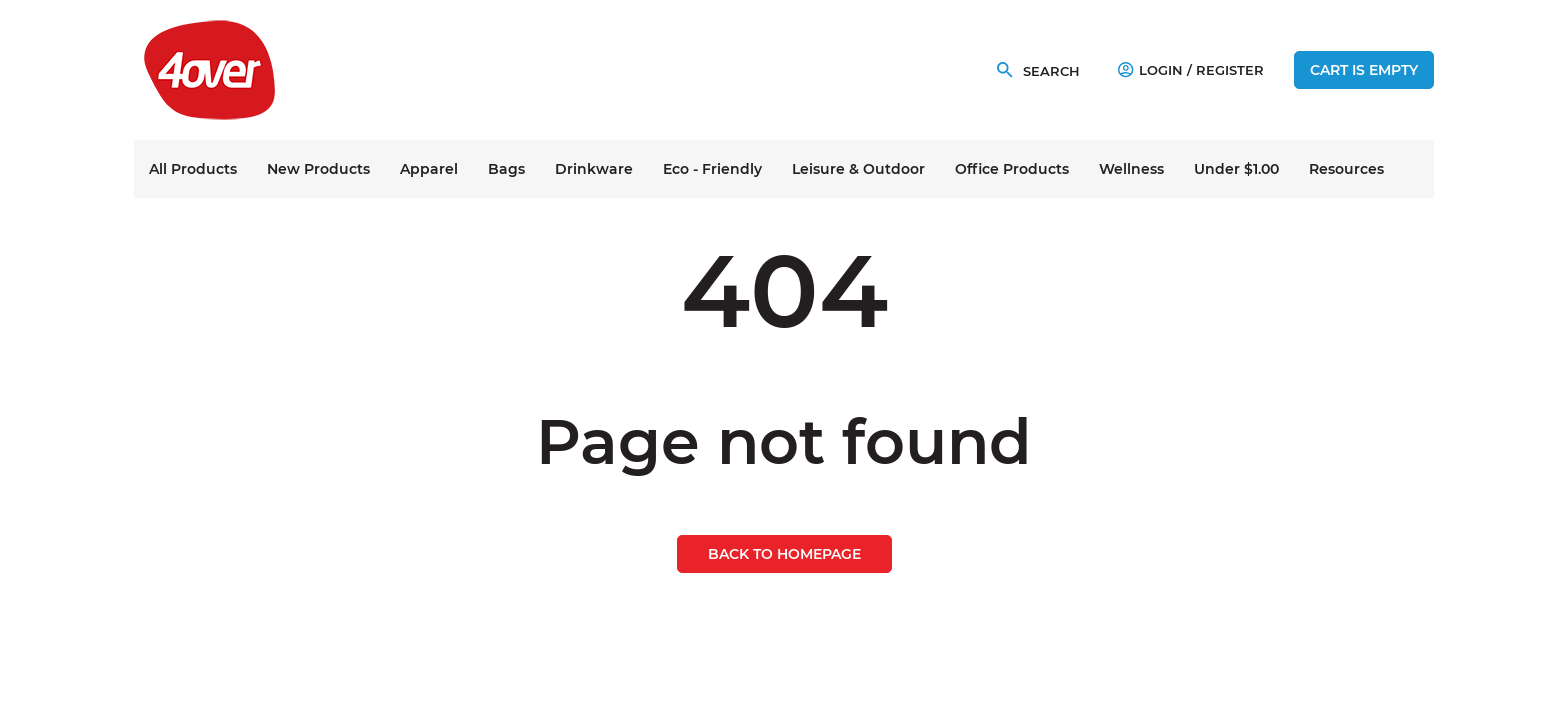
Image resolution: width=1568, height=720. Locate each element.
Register (1230, 70)
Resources (1346, 169)
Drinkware (594, 169)
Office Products (1012, 169)
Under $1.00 (1236, 169)
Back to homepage (784, 554)
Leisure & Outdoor (858, 169)
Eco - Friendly (712, 169)
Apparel (429, 169)
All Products (193, 169)
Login (1150, 70)
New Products (318, 169)
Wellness (1131, 169)
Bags (506, 169)
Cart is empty (1364, 70)
